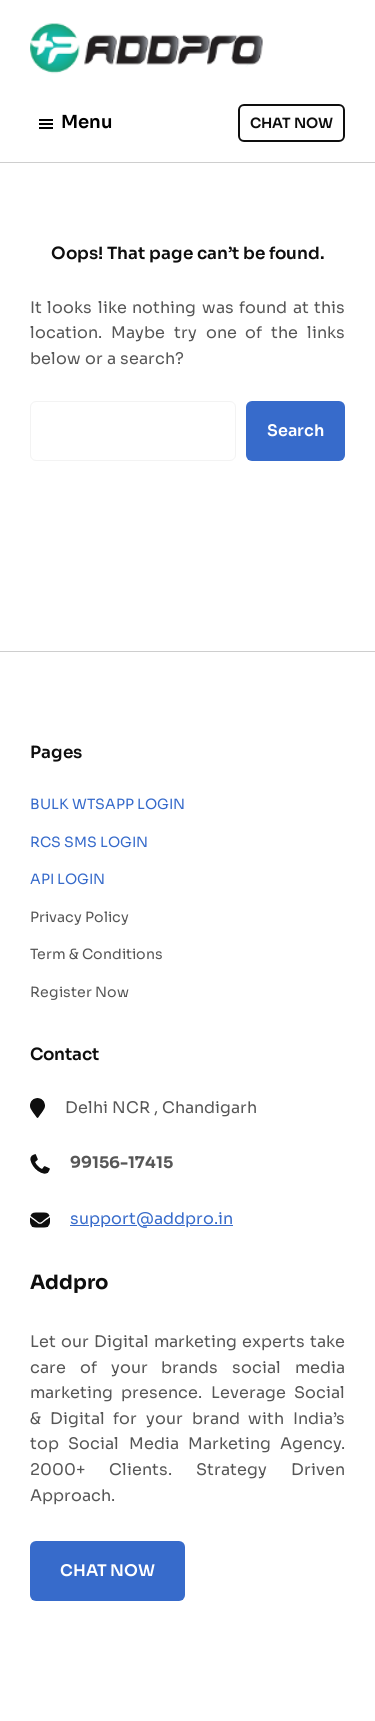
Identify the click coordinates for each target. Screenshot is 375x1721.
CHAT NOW (291, 123)
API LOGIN (67, 879)
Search (295, 430)
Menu (74, 122)
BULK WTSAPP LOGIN (107, 804)
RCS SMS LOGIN (89, 842)
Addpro (69, 1282)
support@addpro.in (151, 1218)
